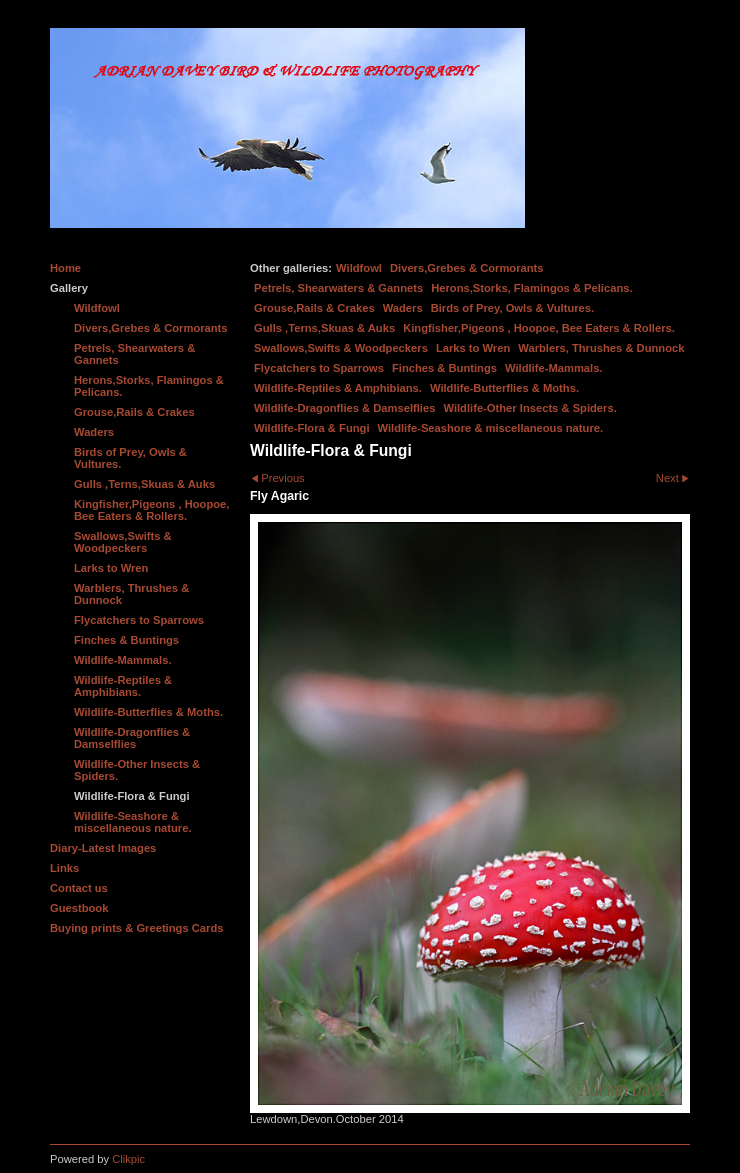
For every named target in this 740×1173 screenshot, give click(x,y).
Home (65, 268)
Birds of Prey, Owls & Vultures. (513, 308)
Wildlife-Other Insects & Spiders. (529, 408)
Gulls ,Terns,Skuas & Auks (324, 328)
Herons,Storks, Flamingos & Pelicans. (531, 288)
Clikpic (128, 1159)
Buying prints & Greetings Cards (136, 928)
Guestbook (79, 908)
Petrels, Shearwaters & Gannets (338, 288)
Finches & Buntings (444, 368)
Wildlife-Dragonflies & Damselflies (344, 408)
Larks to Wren (473, 348)
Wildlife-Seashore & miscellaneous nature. (491, 428)
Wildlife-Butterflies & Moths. (504, 388)
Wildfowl (359, 268)
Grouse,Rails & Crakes (314, 308)
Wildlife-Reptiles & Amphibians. (338, 388)
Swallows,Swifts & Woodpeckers (341, 348)
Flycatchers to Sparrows (319, 368)
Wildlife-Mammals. (554, 368)
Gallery (69, 288)
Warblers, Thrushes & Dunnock (601, 348)
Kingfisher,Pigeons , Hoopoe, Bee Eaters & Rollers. (539, 328)
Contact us (79, 888)
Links (64, 868)
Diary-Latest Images (103, 848)
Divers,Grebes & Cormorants (467, 268)
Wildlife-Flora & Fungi (312, 428)
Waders (403, 308)
